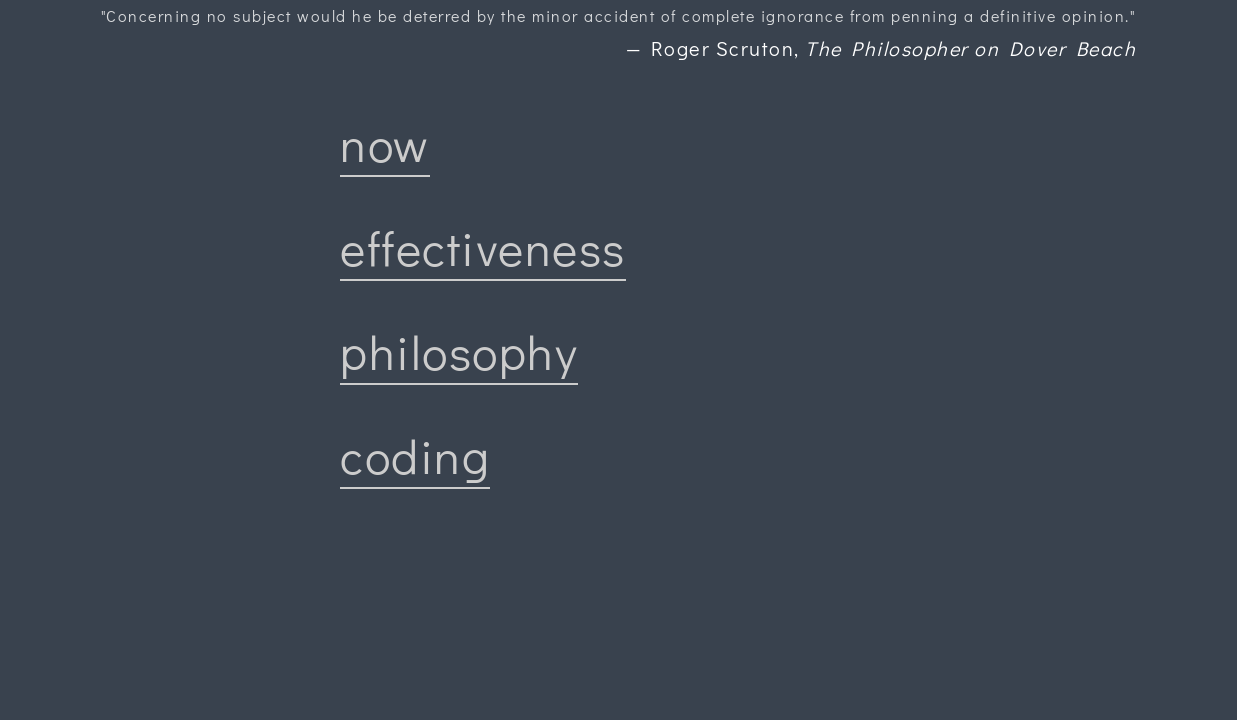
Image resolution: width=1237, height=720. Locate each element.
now (385, 143)
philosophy (459, 351)
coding (415, 455)
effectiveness (483, 247)
